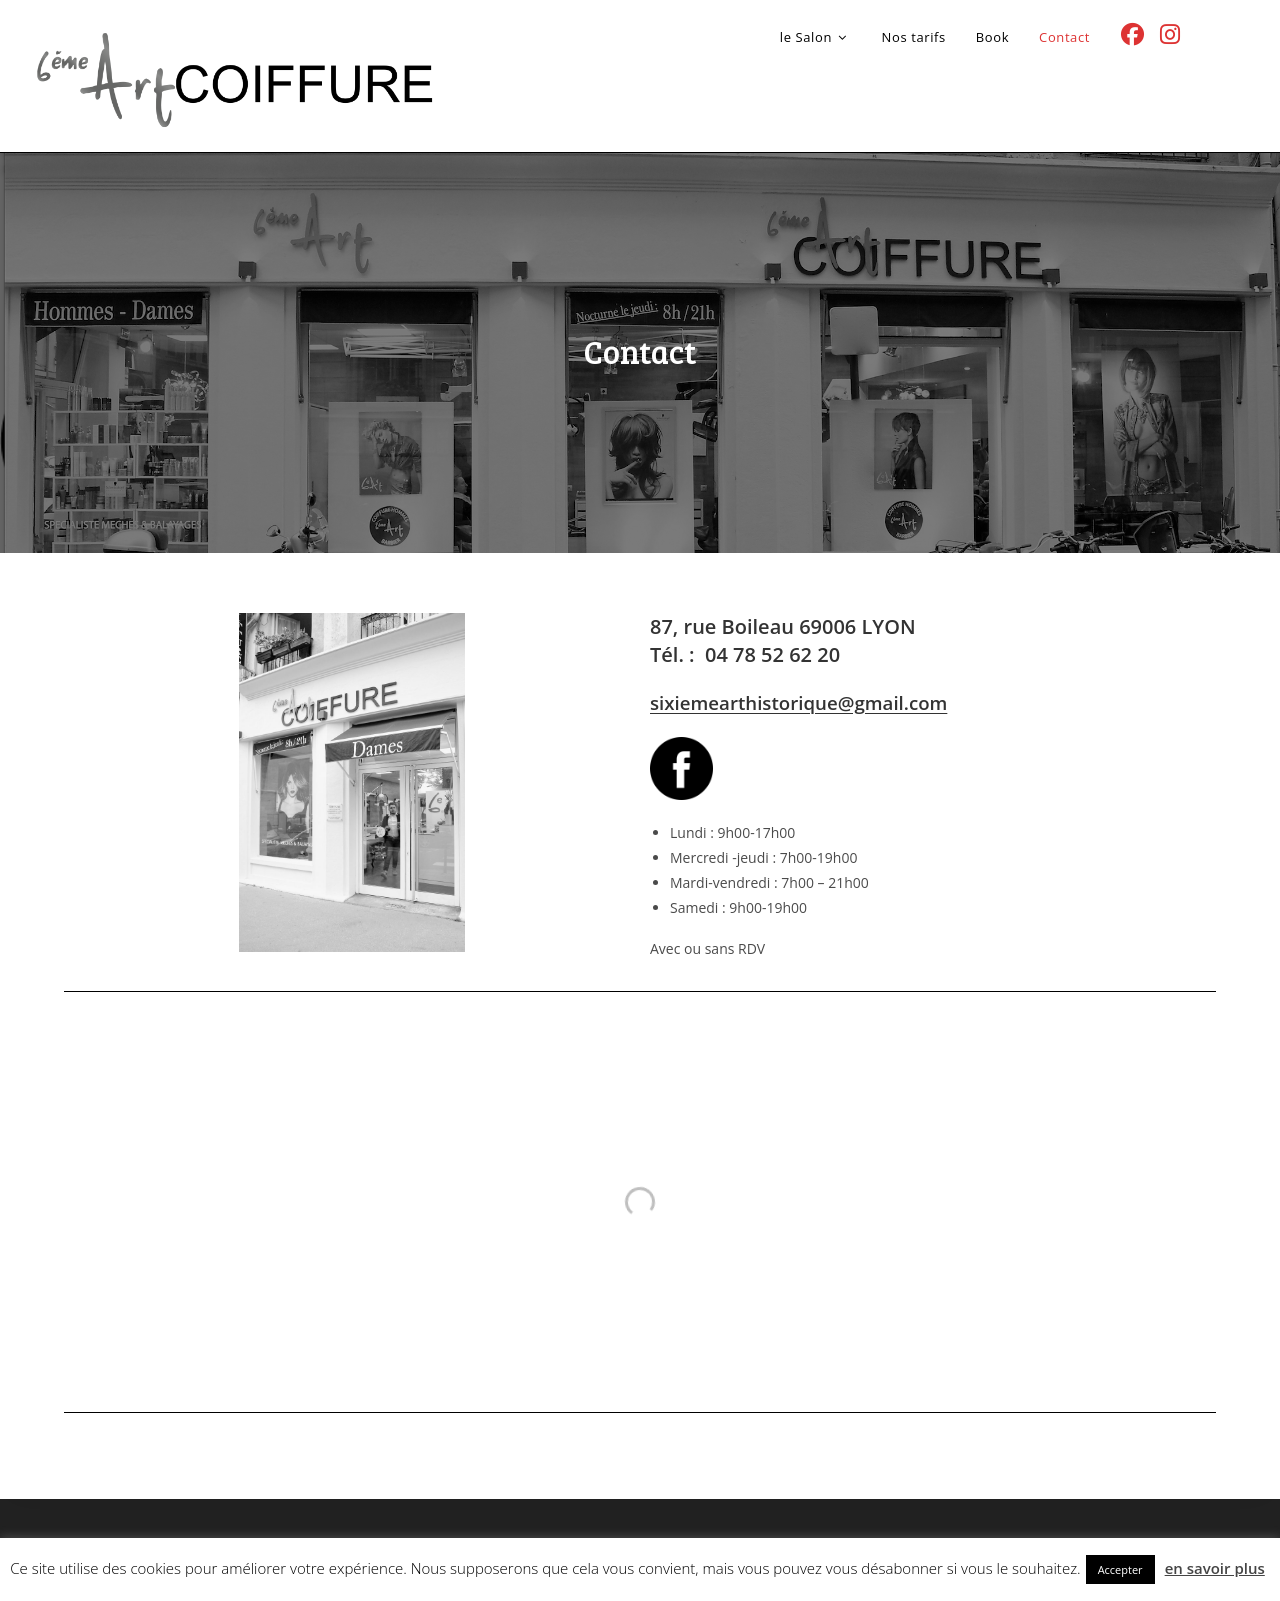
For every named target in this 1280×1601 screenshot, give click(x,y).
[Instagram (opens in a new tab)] (1170, 34)
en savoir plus (1215, 1568)
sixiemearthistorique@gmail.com (798, 702)
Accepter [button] (1120, 1569)
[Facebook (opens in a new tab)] (1132, 34)
